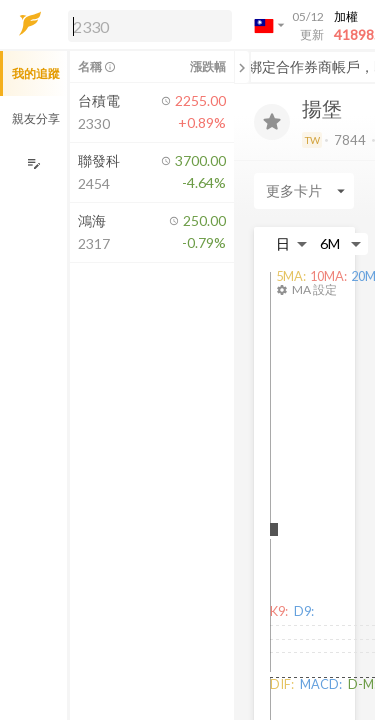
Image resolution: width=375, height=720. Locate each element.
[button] (146, 25)
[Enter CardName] (304, 191)
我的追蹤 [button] (36, 73)
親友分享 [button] (36, 118)
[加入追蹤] (272, 122)
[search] (150, 26)
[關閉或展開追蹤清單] (242, 67)
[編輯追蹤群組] (33, 163)
